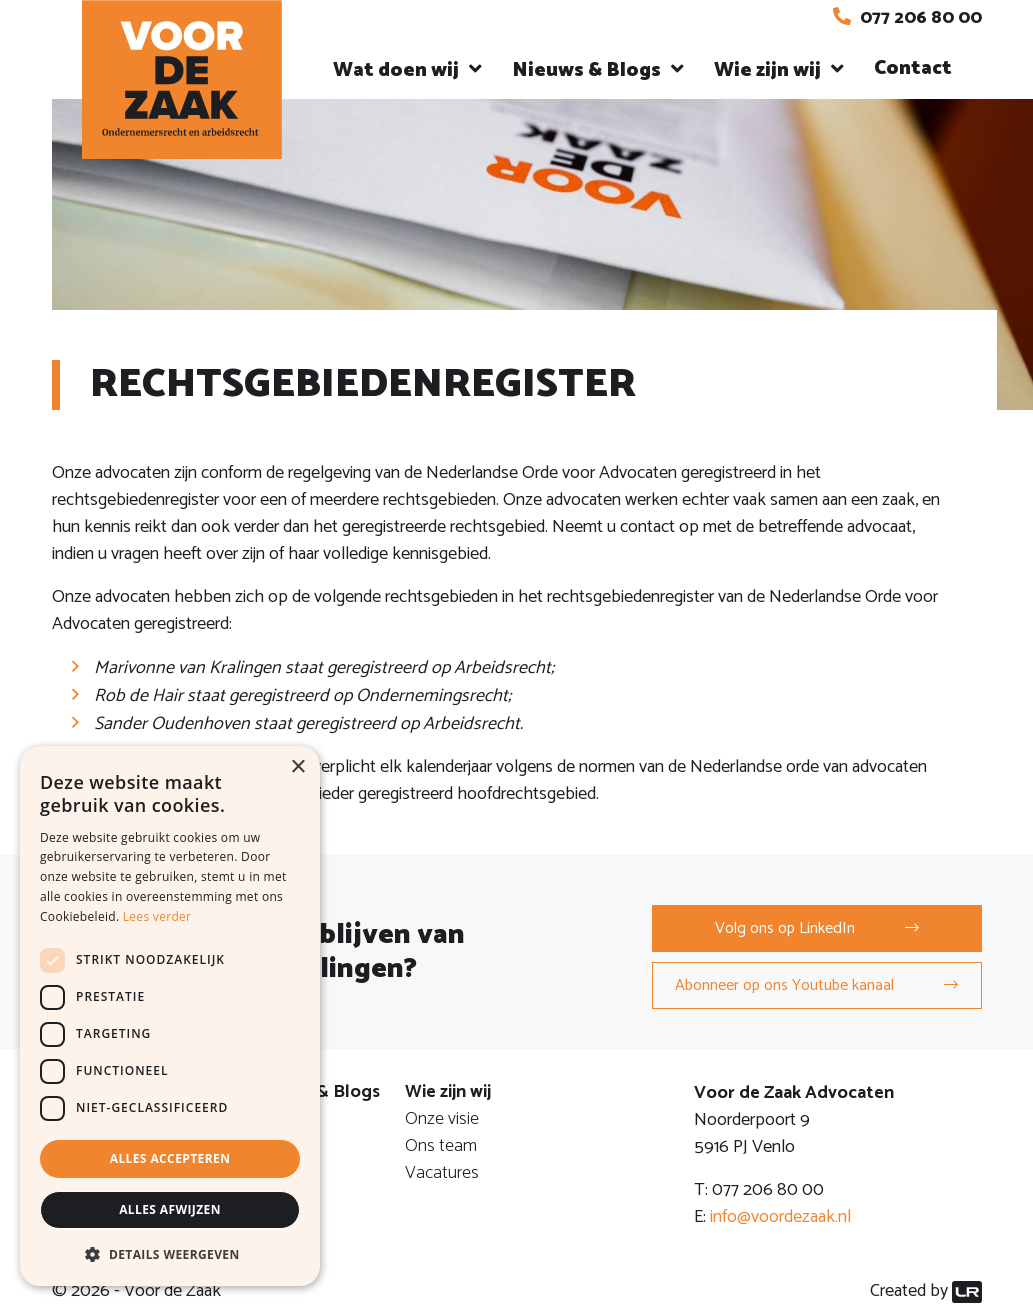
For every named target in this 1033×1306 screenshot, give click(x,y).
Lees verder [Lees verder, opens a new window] (157, 916)
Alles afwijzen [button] (170, 1209)
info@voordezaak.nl (780, 1217)
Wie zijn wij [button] (767, 70)
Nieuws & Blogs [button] (586, 70)
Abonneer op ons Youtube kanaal (784, 985)
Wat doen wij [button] (396, 70)
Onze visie (442, 1119)
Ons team (441, 1146)
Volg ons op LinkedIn (785, 928)
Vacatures (442, 1173)
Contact (913, 68)
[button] (170, 1254)
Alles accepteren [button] (170, 1158)
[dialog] (170, 1016)
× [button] (297, 767)
